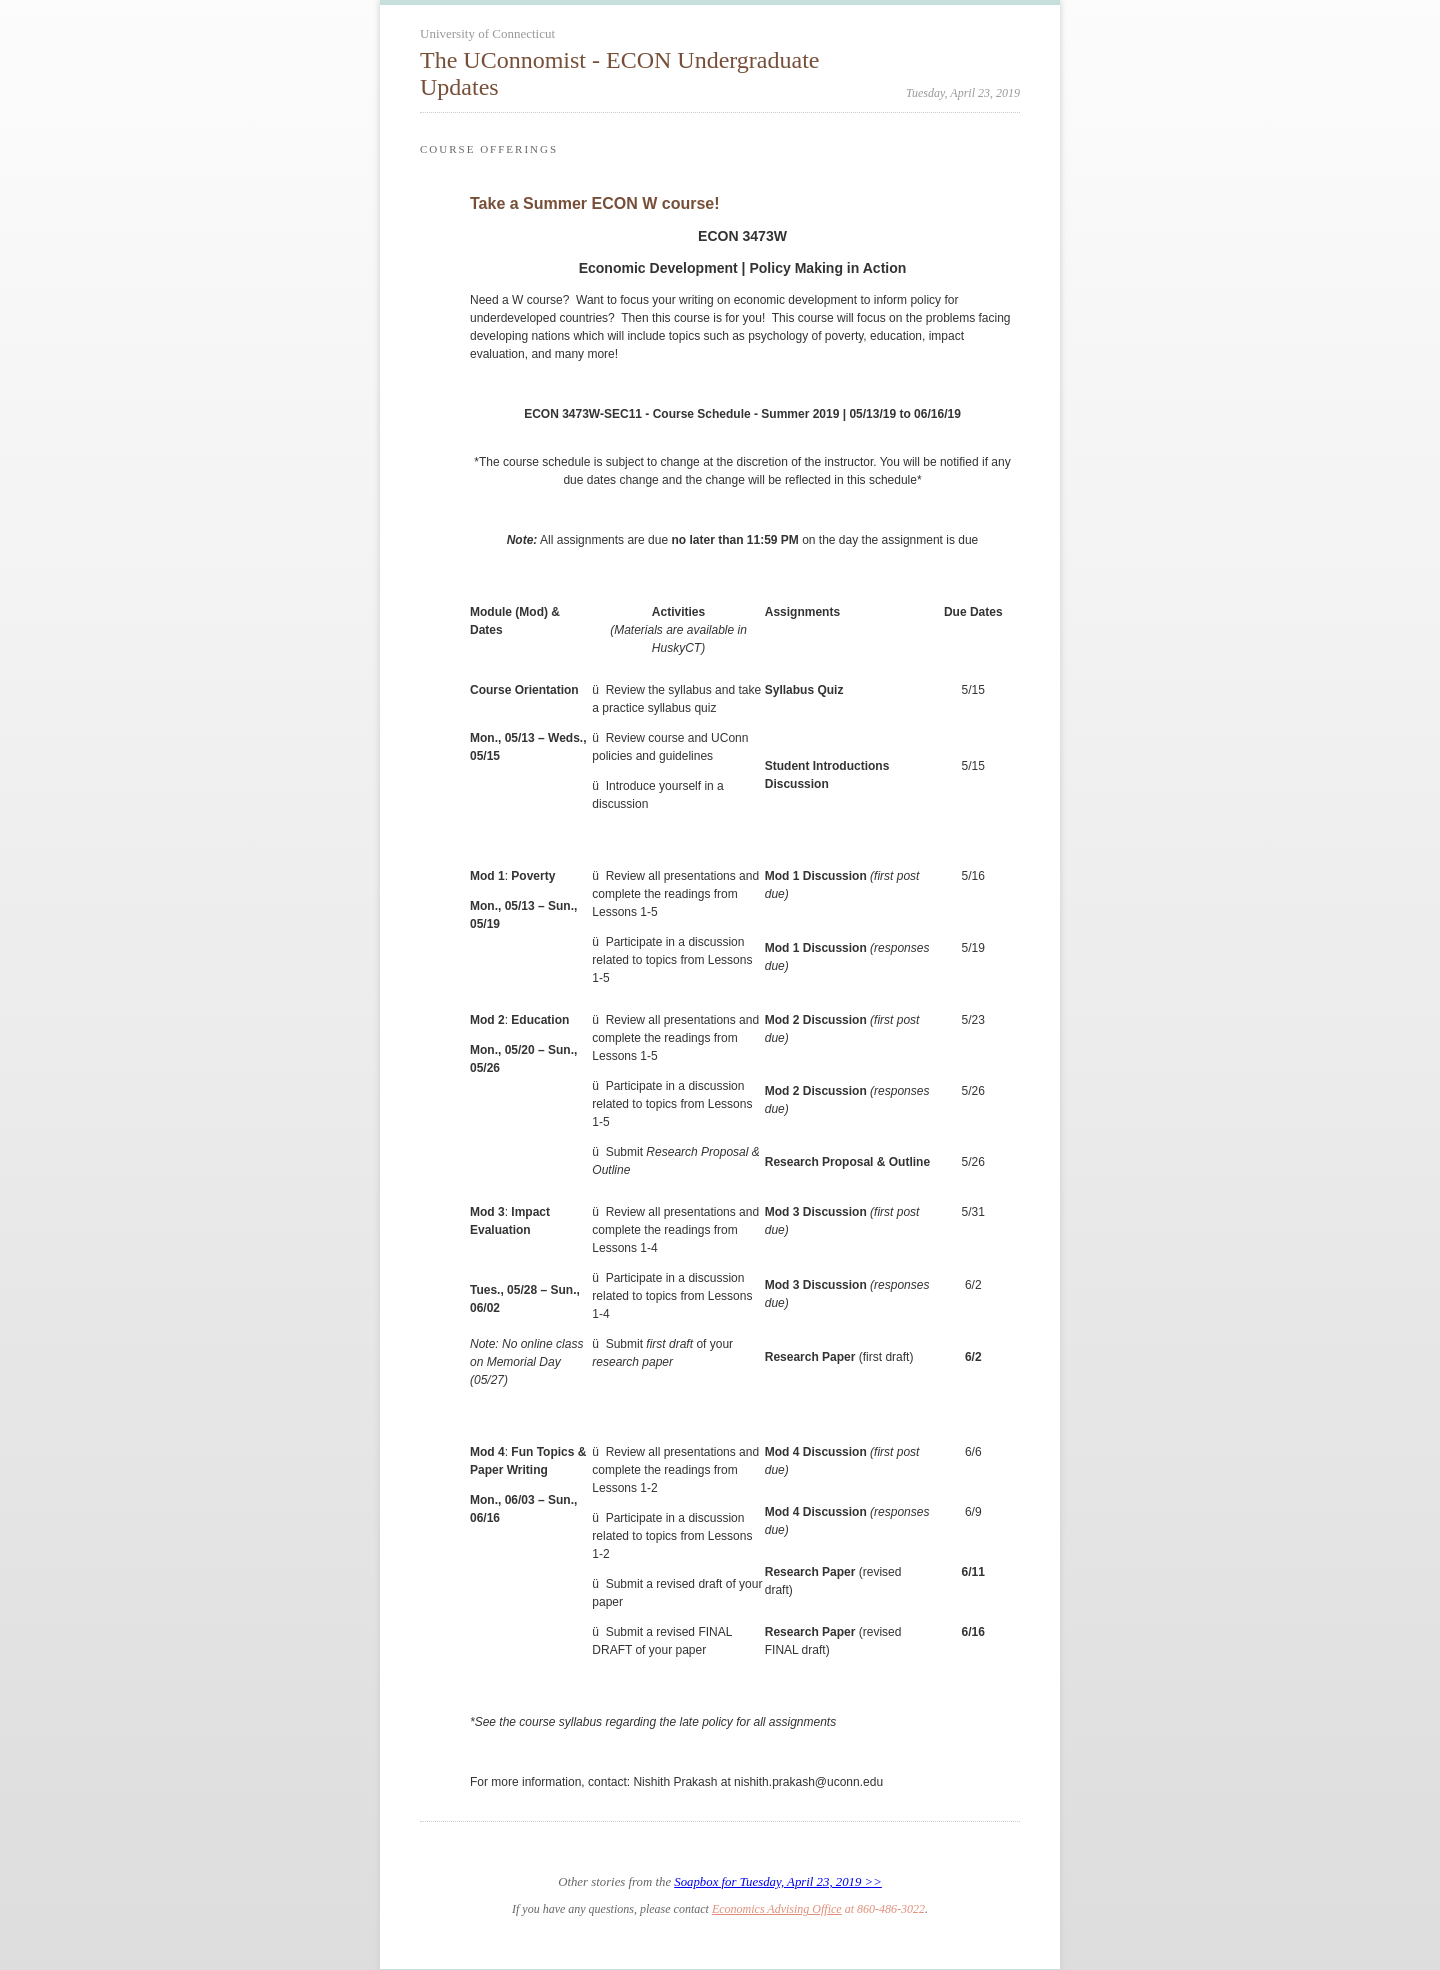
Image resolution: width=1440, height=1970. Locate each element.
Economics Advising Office (777, 1909)
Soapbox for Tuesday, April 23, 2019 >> (778, 1882)
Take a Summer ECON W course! (595, 203)
